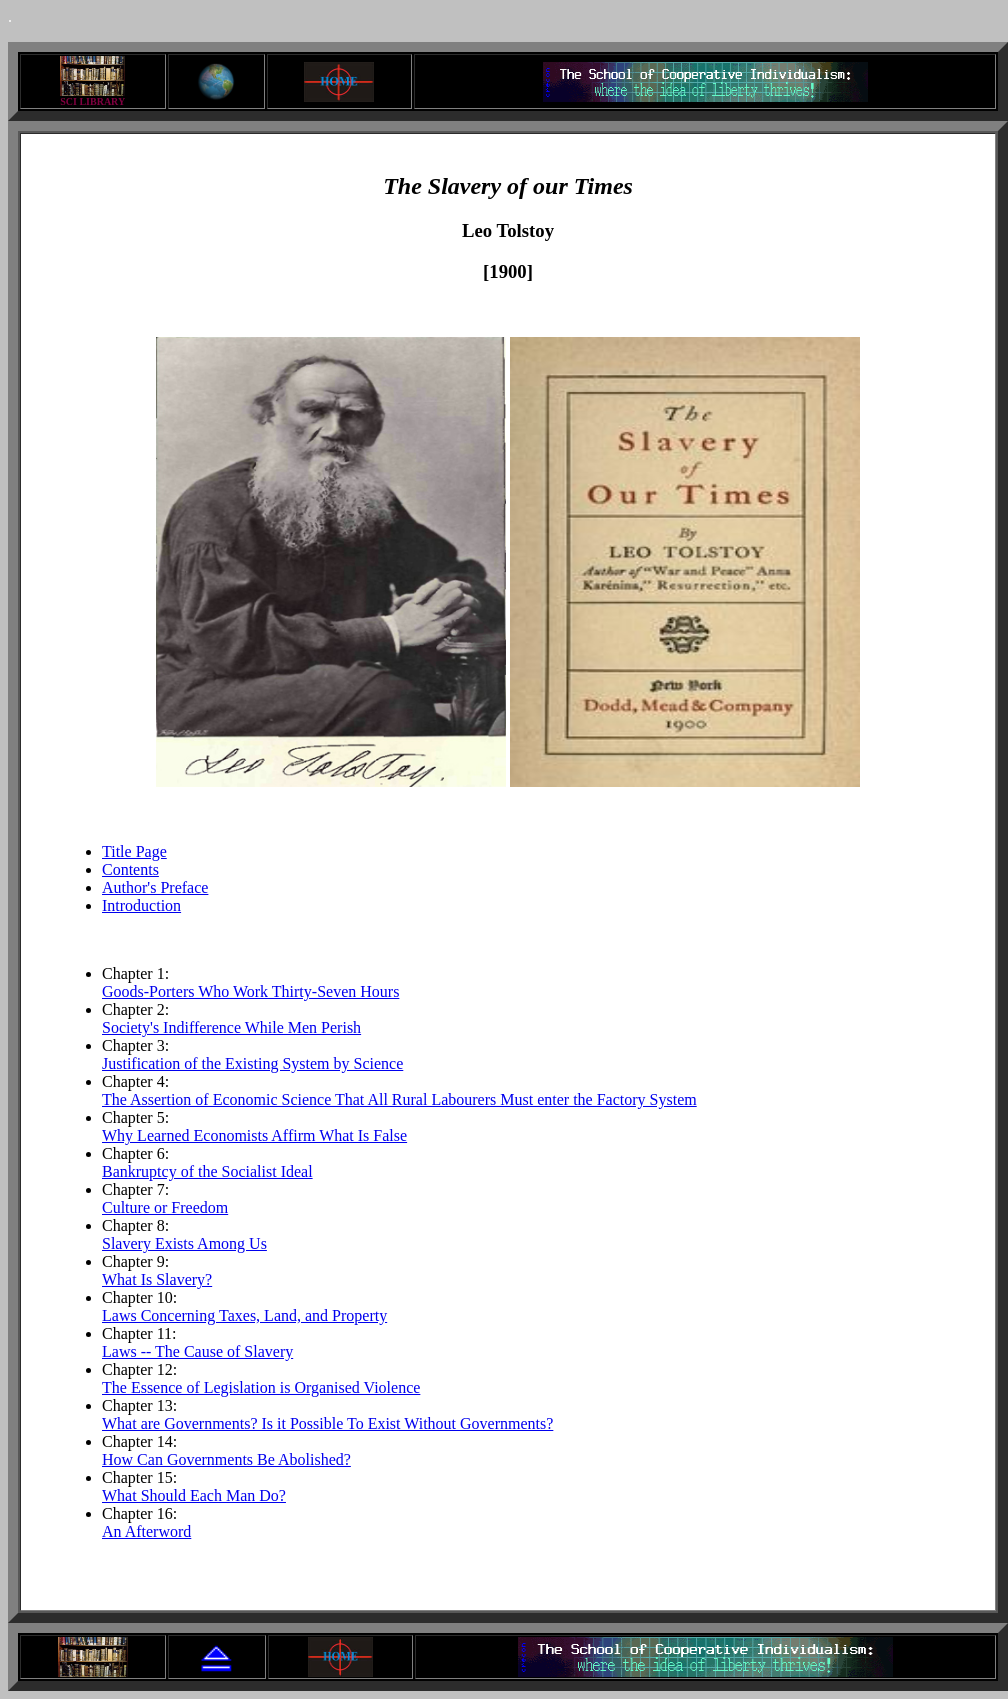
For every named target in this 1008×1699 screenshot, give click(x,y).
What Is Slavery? (157, 1279)
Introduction (141, 905)
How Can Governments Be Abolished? (226, 1459)
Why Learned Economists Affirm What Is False (254, 1135)
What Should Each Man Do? (194, 1495)
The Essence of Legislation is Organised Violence (261, 1387)
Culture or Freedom (165, 1207)
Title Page (134, 851)
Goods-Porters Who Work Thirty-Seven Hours (250, 991)
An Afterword (146, 1531)
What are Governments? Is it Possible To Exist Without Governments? (327, 1423)
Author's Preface (155, 887)
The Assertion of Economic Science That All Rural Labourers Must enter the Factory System (399, 1099)
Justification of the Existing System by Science (252, 1063)
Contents (130, 869)
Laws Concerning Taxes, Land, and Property (244, 1315)
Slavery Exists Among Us (184, 1243)
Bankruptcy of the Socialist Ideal (207, 1171)
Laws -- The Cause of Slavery (197, 1351)
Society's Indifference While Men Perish (231, 1027)
